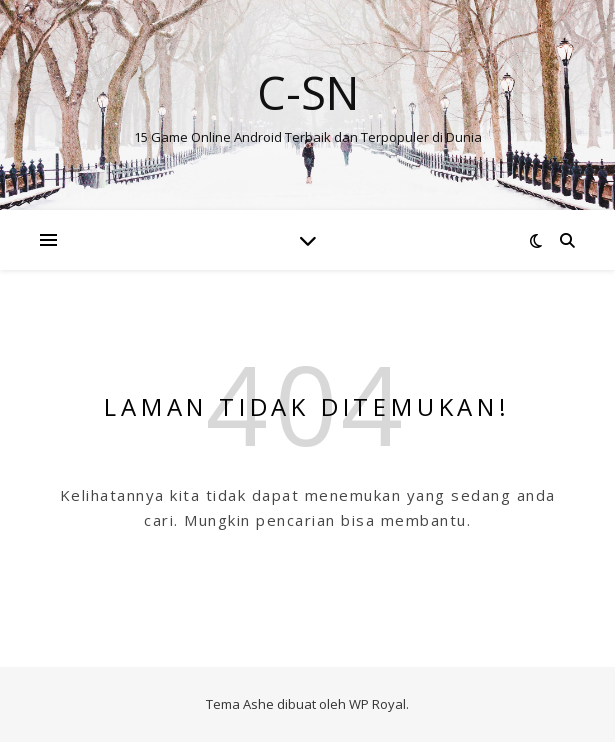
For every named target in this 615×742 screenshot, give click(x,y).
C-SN (308, 92)
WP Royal (377, 704)
